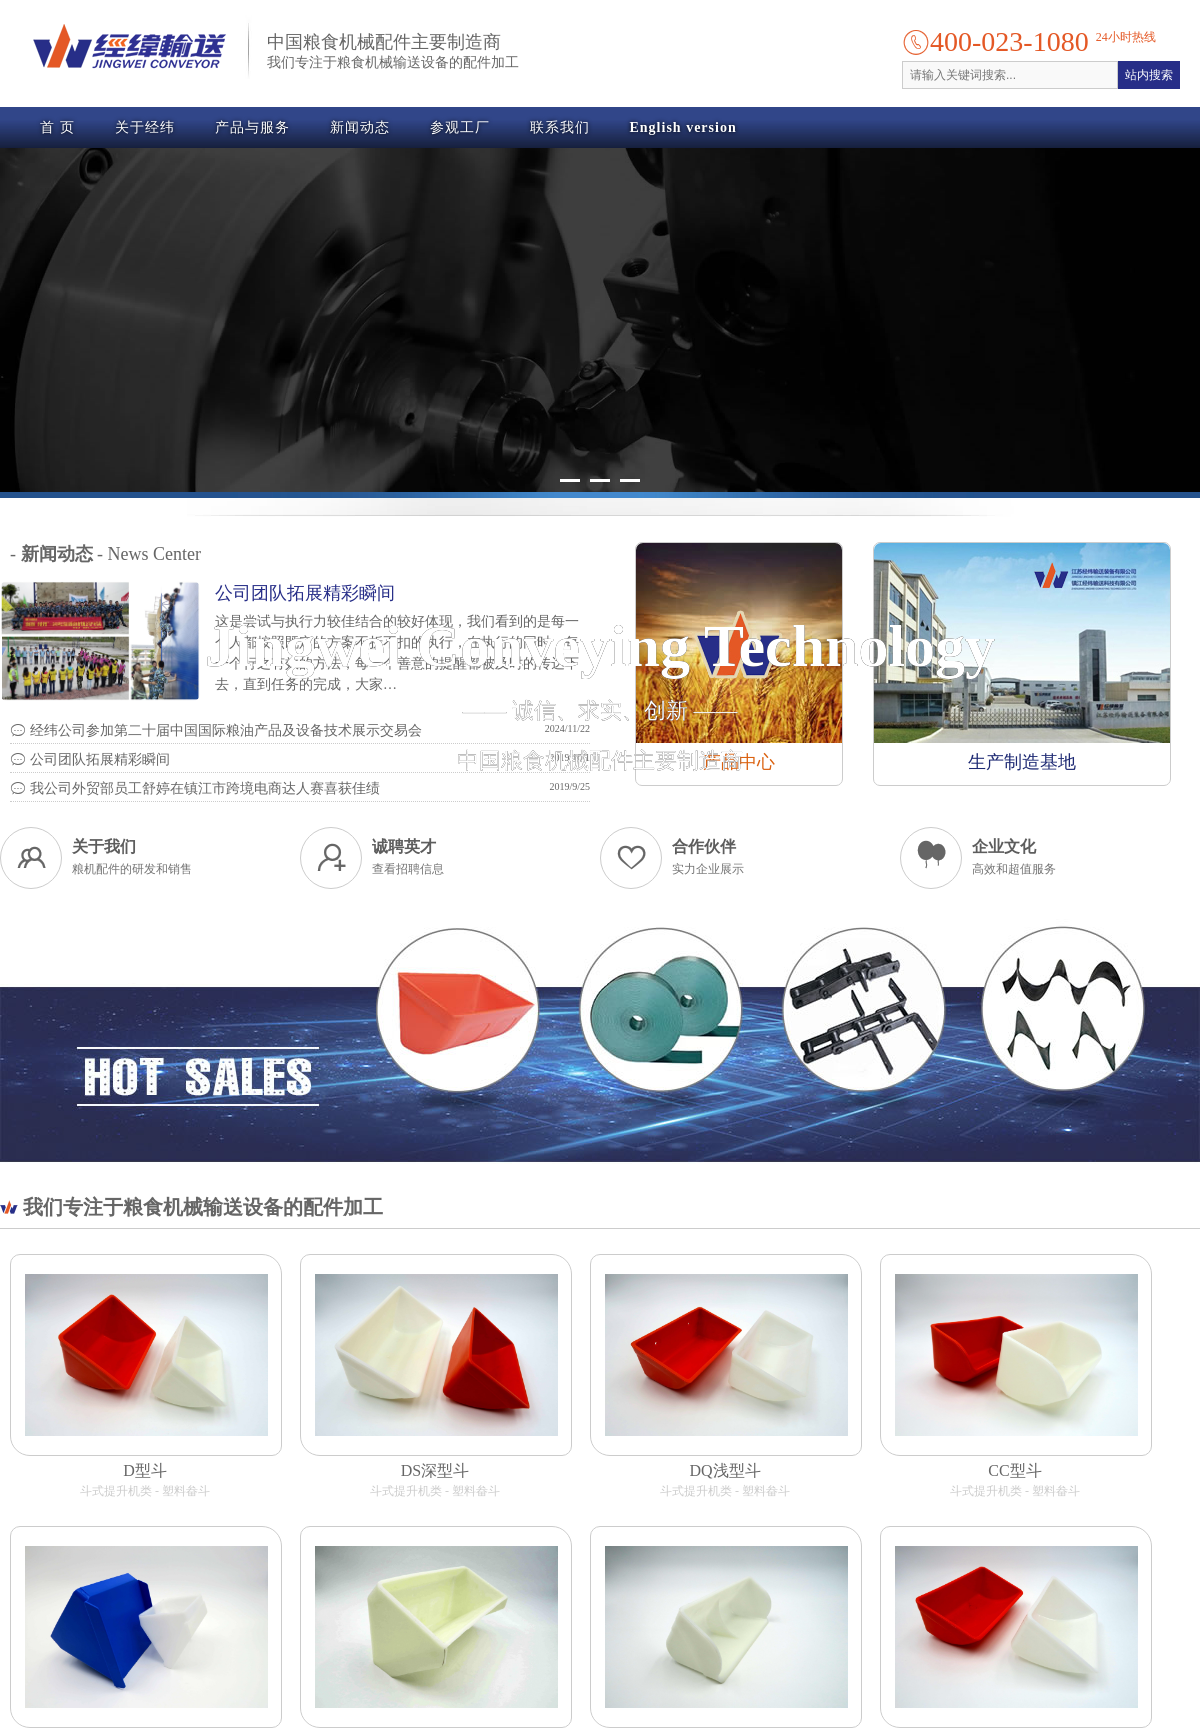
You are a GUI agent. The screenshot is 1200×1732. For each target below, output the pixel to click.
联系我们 (560, 127)
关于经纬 (145, 127)
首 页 (57, 127)
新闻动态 (360, 127)
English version (683, 127)
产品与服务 (252, 127)
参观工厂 (460, 127)
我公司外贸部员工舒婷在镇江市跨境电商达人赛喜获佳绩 (195, 788)
